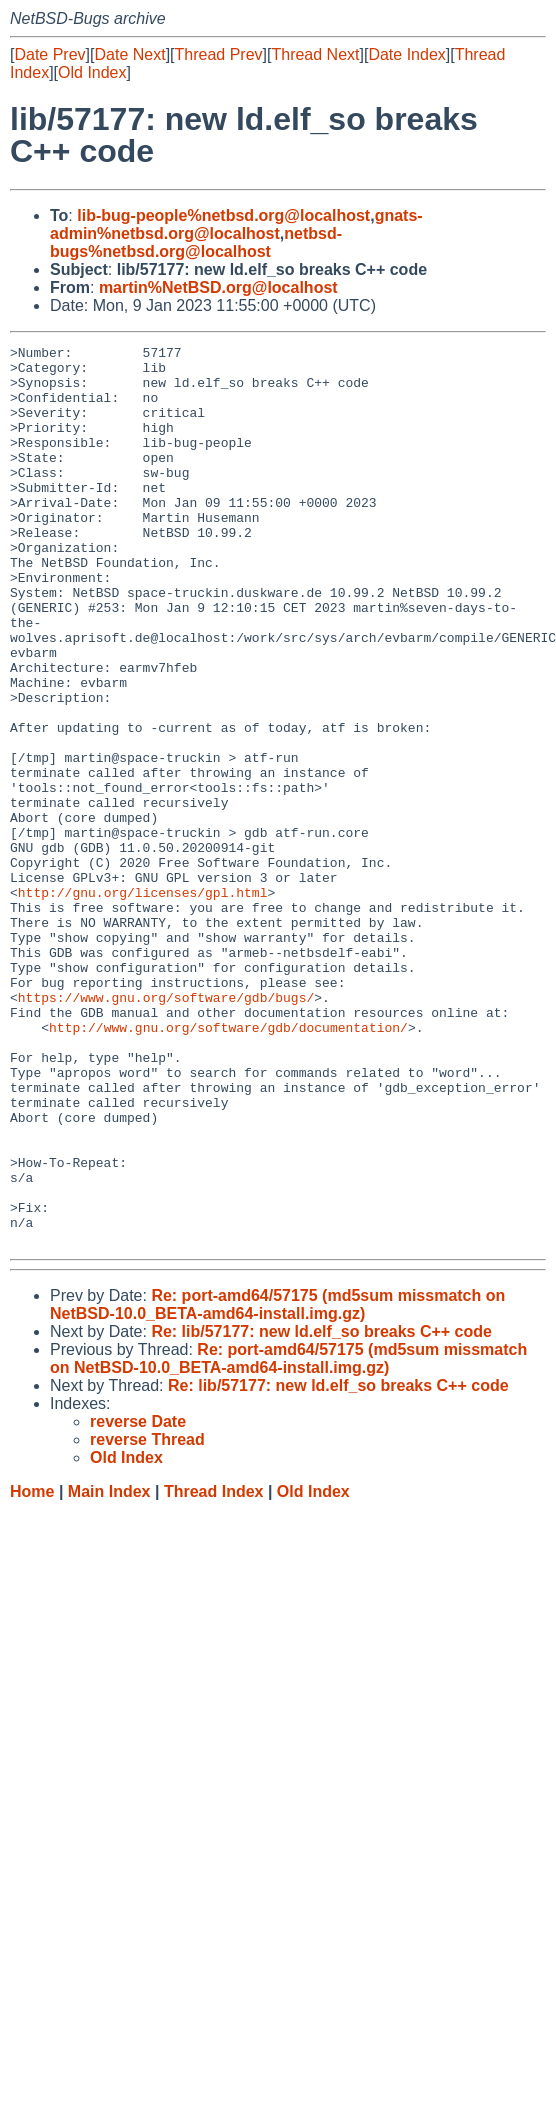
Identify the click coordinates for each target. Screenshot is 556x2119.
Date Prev (49, 54)
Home (32, 1671)
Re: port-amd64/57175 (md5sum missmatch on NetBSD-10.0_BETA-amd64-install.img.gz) (277, 1484)
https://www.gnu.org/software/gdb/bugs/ (166, 1129)
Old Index (92, 72)
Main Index (109, 1671)
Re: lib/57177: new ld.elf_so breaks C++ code (321, 1511)
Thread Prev (219, 54)
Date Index (406, 54)
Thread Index (214, 1671)
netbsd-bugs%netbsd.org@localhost (196, 242)
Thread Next (315, 54)
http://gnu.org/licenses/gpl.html (143, 1003)
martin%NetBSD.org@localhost (218, 287)
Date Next (129, 54)
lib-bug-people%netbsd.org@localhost (223, 215)
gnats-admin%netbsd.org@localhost (236, 224)
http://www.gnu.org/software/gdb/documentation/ (228, 1165)
